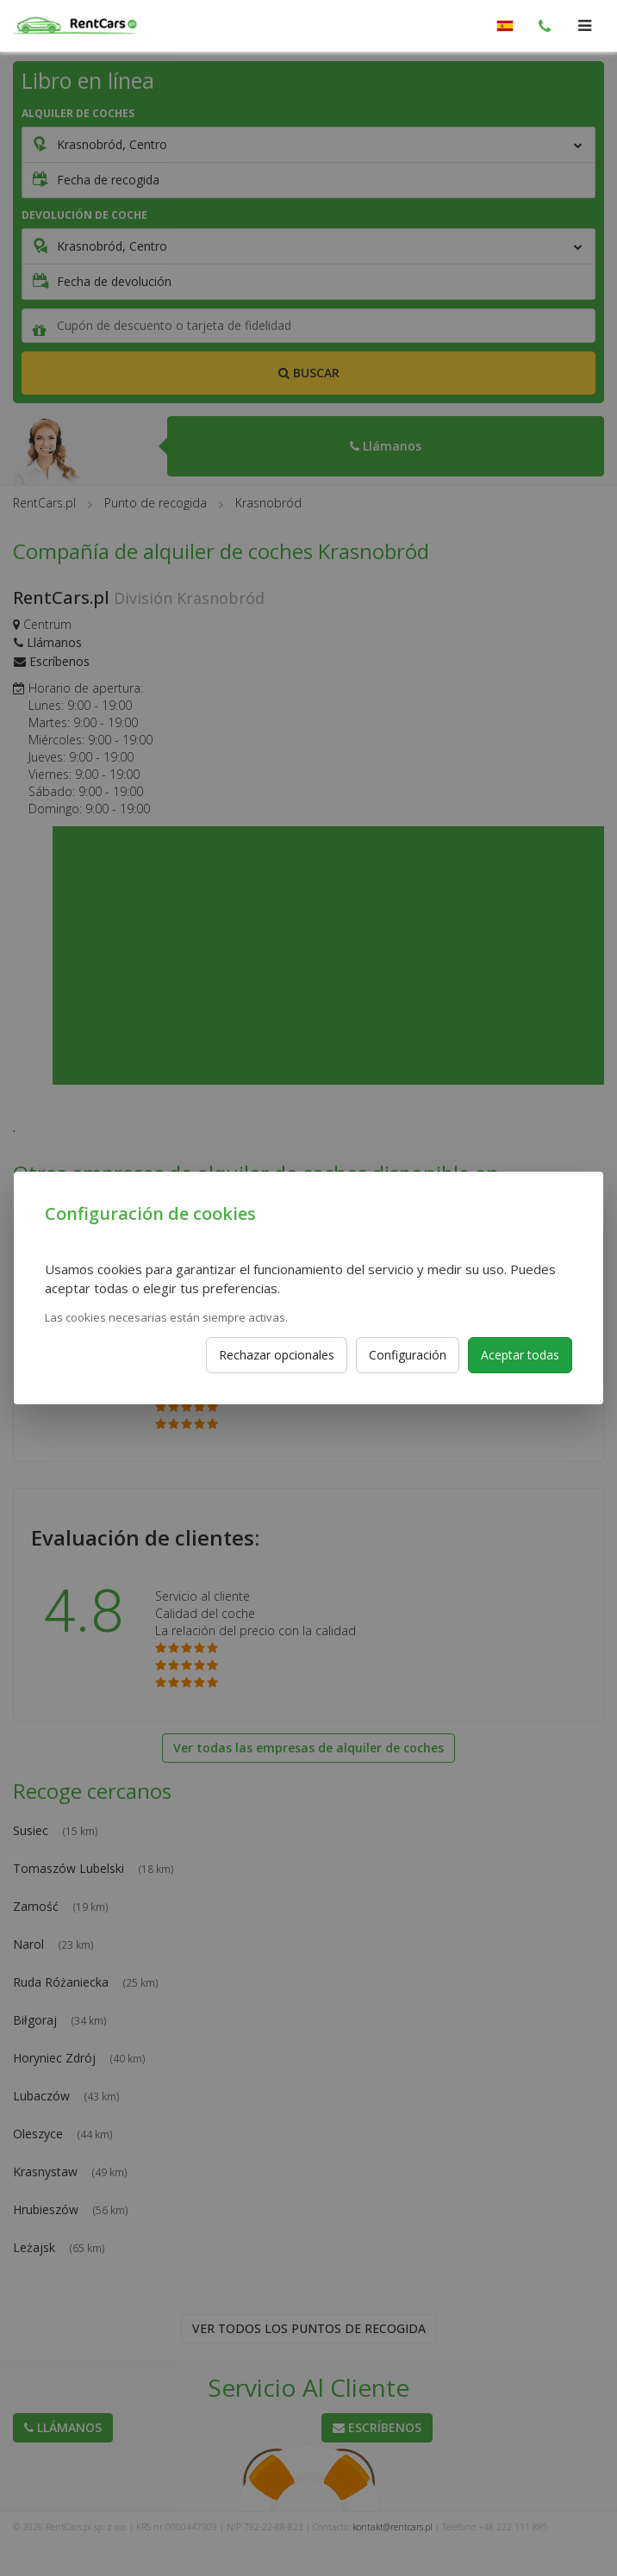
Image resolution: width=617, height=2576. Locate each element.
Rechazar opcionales (276, 1355)
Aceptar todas (520, 1355)
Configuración (407, 1355)
